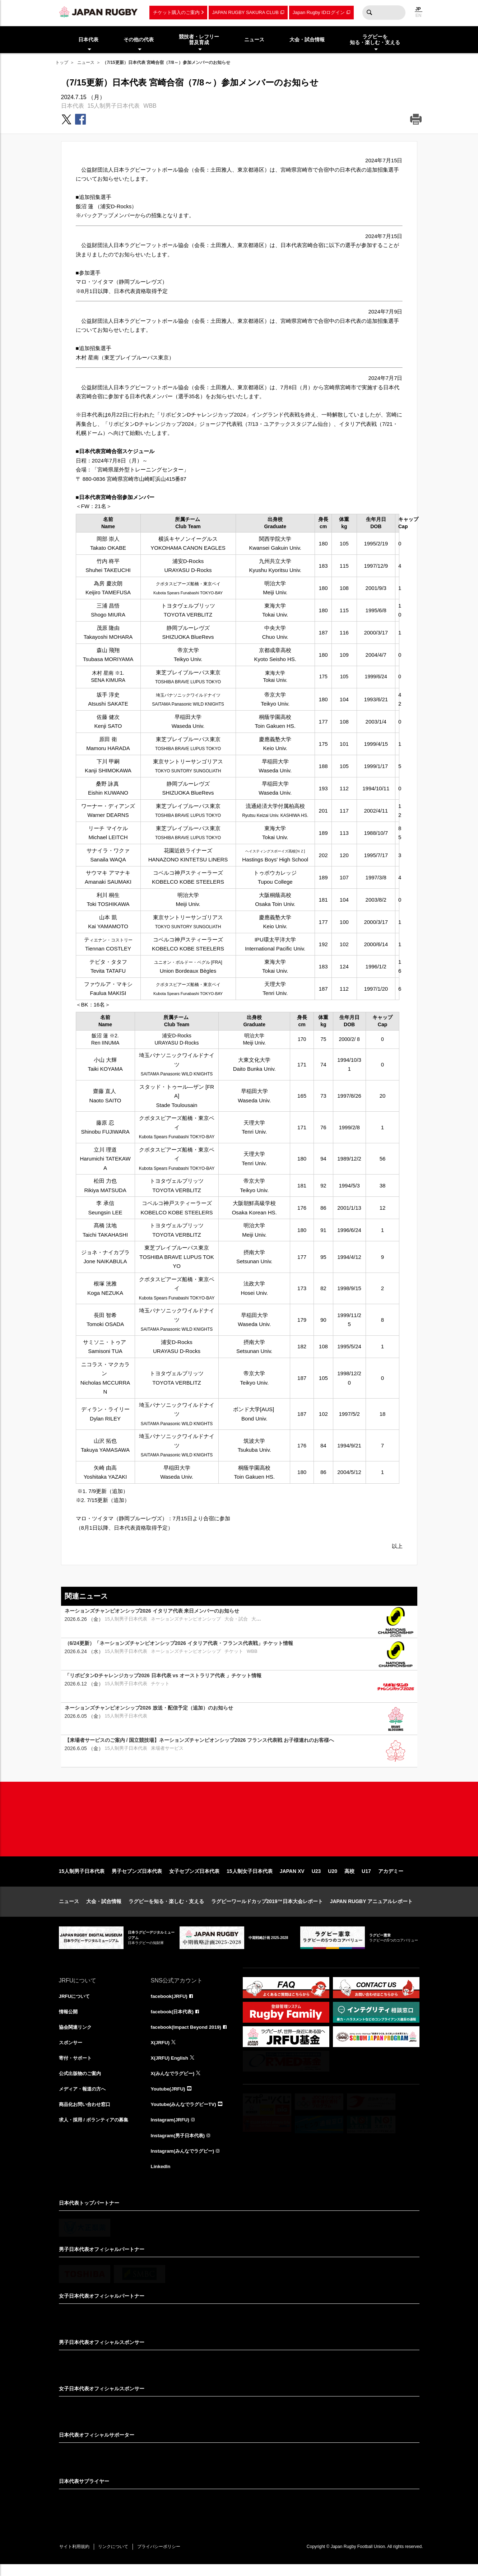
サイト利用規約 (76, 2558)
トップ (61, 62)
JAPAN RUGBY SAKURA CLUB (245, 12)
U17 (366, 1879)
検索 (369, 12)
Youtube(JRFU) (169, 2098)
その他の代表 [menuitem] (139, 39)
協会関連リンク (76, 2035)
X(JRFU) (161, 2051)
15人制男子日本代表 (114, 106)
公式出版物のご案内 (81, 2083)
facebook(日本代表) (173, 2020)
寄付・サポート (76, 2067)
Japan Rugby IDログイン (319, 12)
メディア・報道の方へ (84, 2098)
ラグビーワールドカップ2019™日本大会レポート (267, 1909)
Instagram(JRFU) (171, 2130)
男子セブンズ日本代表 (137, 1879)
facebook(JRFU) (170, 2004)
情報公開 (69, 2020)
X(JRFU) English (170, 2067)
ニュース (85, 62)
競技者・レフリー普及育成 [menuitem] (199, 40)
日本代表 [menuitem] (88, 39)
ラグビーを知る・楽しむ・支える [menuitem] (375, 40)
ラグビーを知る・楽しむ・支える (166, 1909)
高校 (349, 1879)
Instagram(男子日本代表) (179, 2146)
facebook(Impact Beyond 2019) (188, 2035)
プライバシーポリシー (164, 2558)
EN (419, 15)
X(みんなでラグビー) (174, 2083)
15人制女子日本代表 (250, 1879)
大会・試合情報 (103, 1909)
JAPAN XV (292, 1879)
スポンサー (71, 2051)
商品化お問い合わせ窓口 (86, 2114)
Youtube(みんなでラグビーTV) (186, 2114)
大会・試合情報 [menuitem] (307, 39)
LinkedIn (161, 2177)
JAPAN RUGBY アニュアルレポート (371, 1909)
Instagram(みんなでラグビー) (184, 2162)
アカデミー (390, 1879)
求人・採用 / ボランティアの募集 (96, 2130)
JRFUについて (75, 2004)
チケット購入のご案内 (176, 12)
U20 (332, 1879)
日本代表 (72, 106)
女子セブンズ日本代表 (194, 1879)
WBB (149, 106)
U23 (316, 1879)
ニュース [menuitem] (254, 39)
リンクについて (117, 2558)
